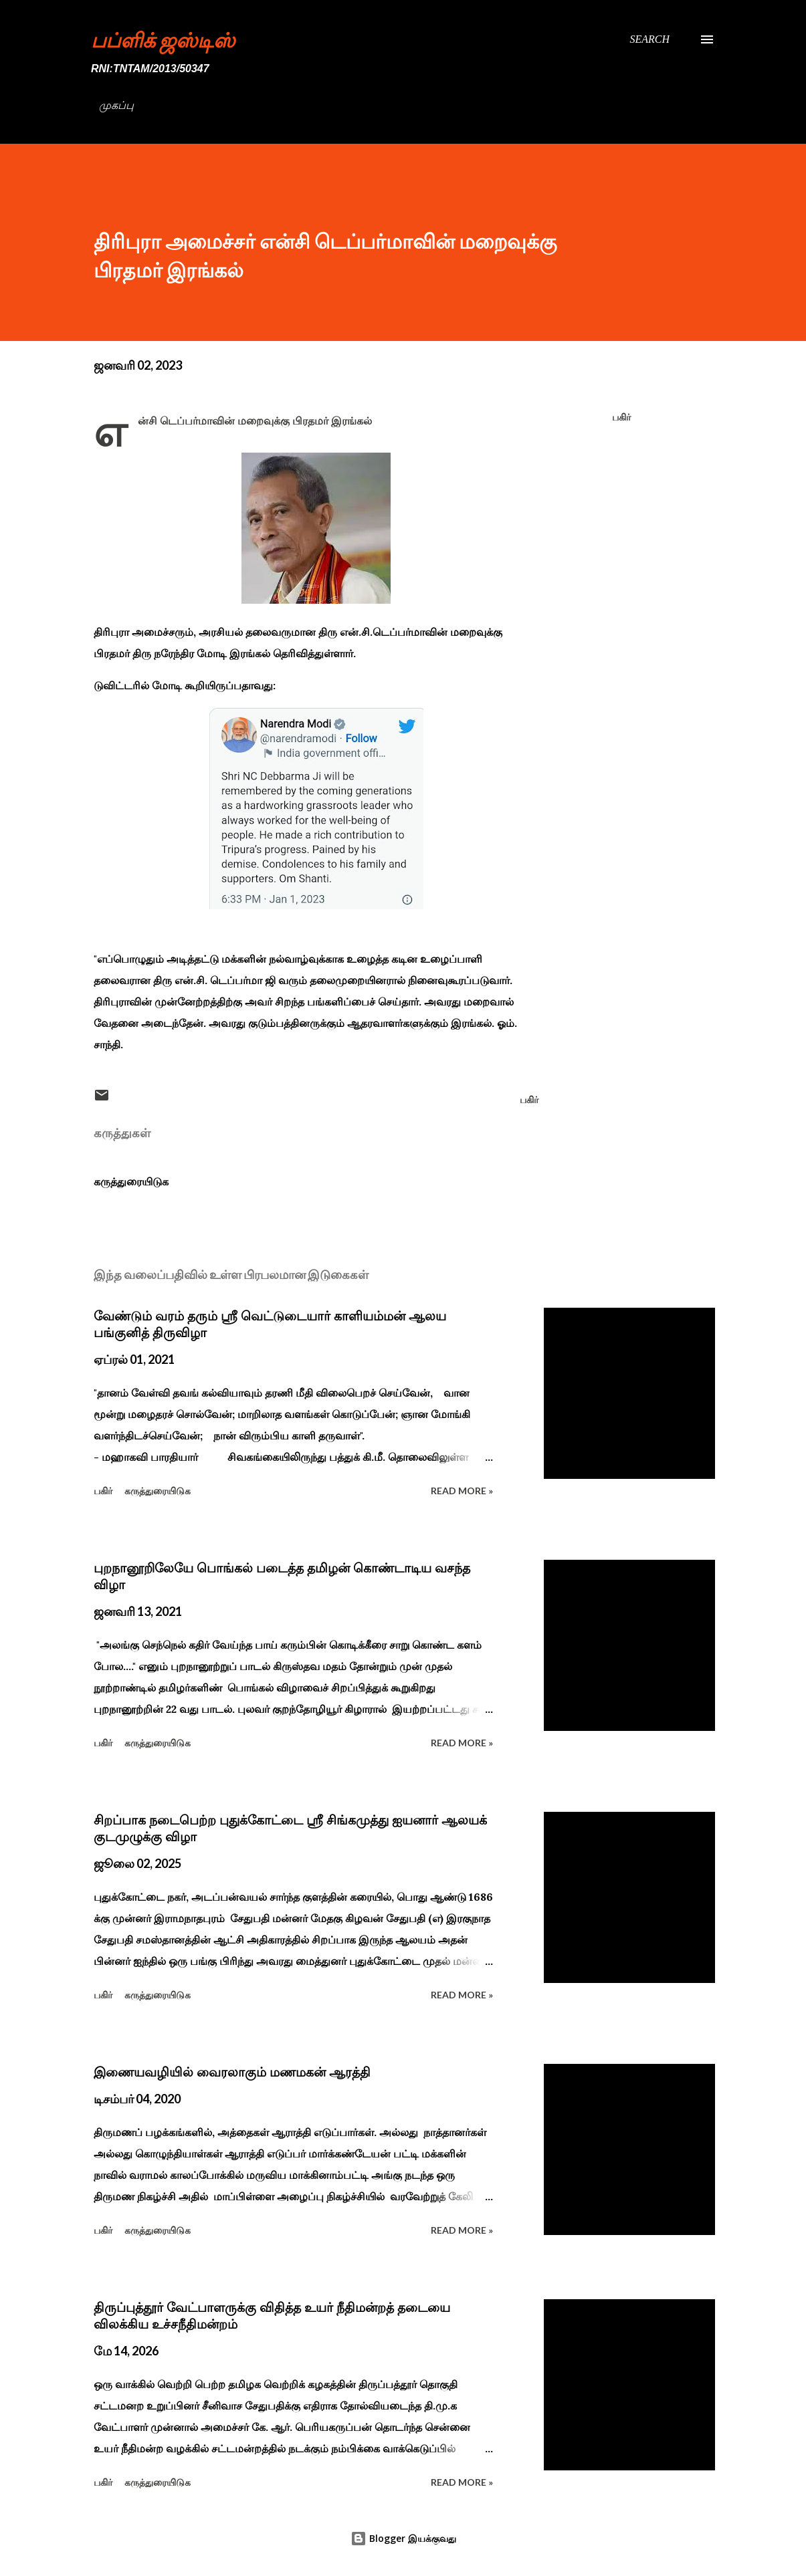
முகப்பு (116, 105)
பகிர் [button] (621, 417)
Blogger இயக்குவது (403, 2538)
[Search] (649, 39)
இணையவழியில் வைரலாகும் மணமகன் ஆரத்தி (232, 2072)
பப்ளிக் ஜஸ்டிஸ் (163, 39)
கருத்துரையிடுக (131, 1181)
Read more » (462, 1490)
